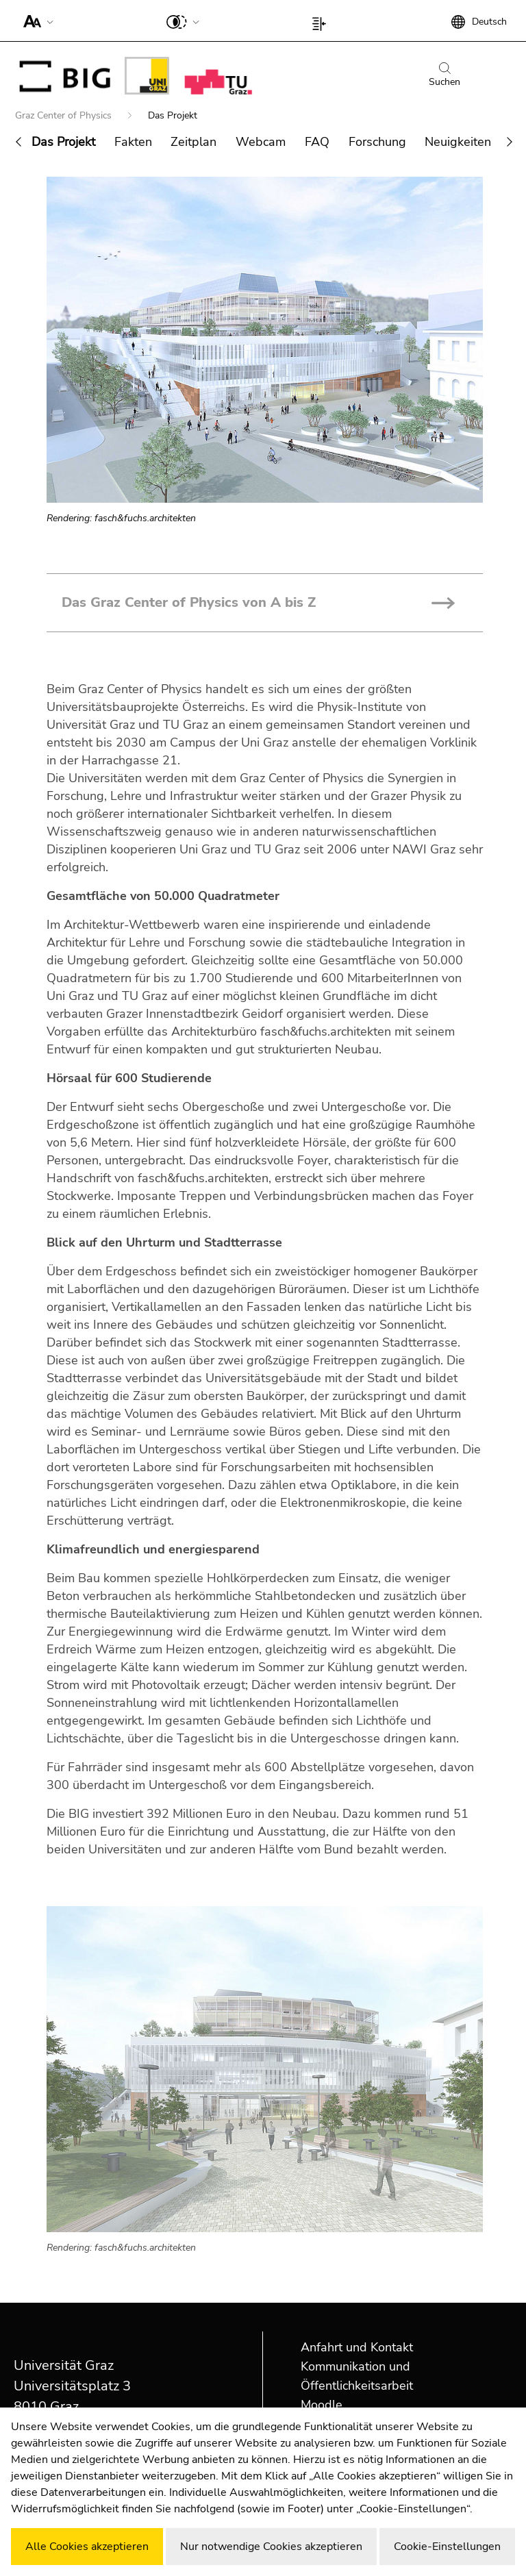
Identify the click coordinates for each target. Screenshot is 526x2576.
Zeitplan (193, 142)
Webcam (261, 142)
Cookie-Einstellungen (447, 2546)
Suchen (444, 75)
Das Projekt (63, 142)
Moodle (321, 2405)
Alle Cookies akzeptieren (87, 2546)
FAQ (317, 142)
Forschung (377, 142)
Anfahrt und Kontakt (357, 2347)
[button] (35, 20)
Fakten (133, 142)
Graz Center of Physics (64, 115)
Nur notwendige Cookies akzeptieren (271, 2546)
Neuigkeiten (458, 142)
